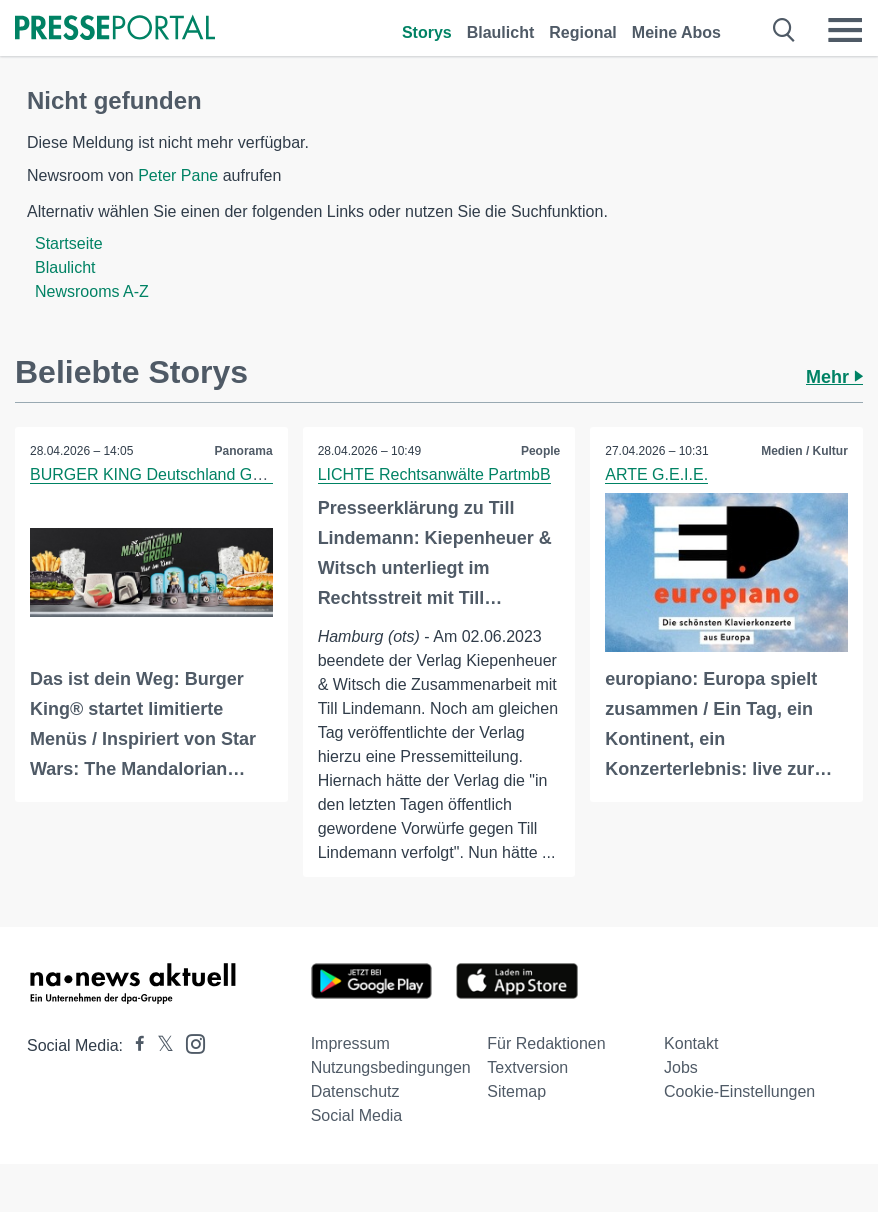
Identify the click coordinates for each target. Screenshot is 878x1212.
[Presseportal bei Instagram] (189, 1042)
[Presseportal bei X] (159, 1045)
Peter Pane (178, 175)
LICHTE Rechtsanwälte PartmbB (434, 474)
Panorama (244, 451)
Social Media (357, 1115)
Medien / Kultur (804, 451)
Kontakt (691, 1043)
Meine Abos (676, 32)
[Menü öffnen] (845, 30)
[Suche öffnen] (784, 30)
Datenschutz (355, 1091)
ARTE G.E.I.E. (656, 474)
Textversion (527, 1067)
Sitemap (516, 1091)
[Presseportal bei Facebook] (134, 1045)
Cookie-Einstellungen (739, 1091)
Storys (427, 32)
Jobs (681, 1067)
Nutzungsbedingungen (391, 1067)
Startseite (69, 243)
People (540, 451)
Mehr (834, 377)
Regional (583, 32)
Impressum (350, 1043)
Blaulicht (501, 32)
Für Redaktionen (546, 1043)
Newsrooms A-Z (92, 291)
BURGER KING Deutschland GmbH (158, 474)
